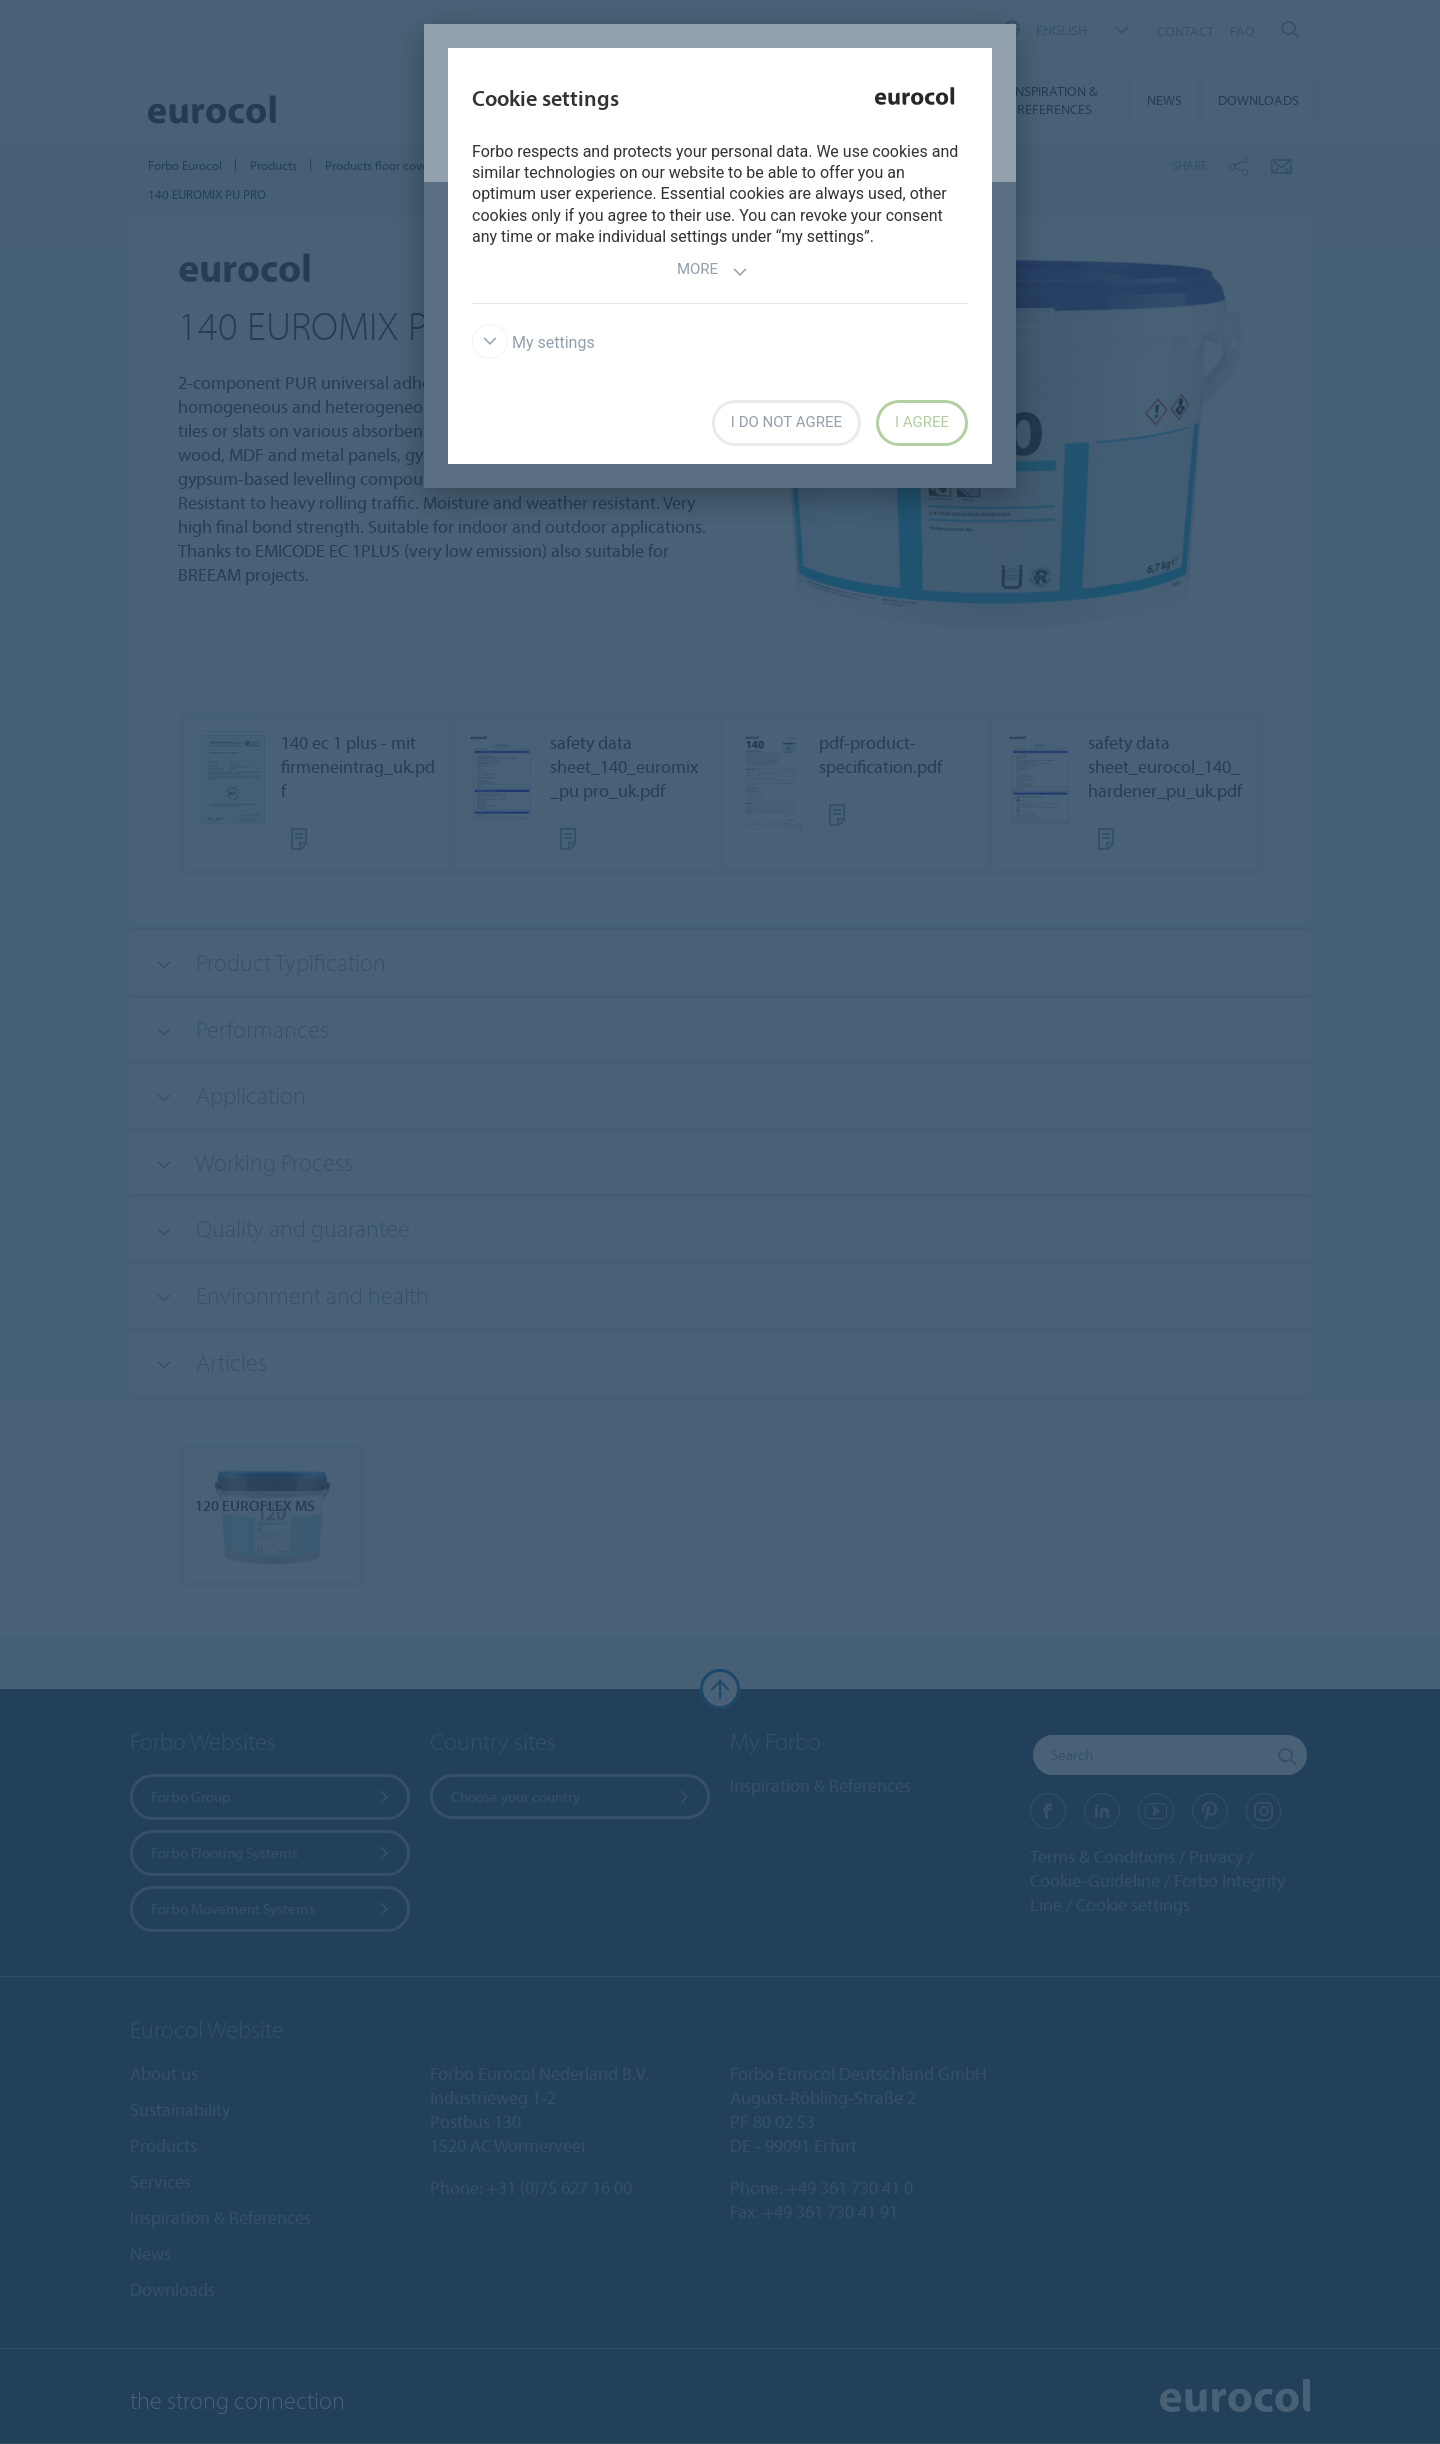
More (712, 271)
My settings (533, 342)
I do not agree (786, 422)
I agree (922, 422)
